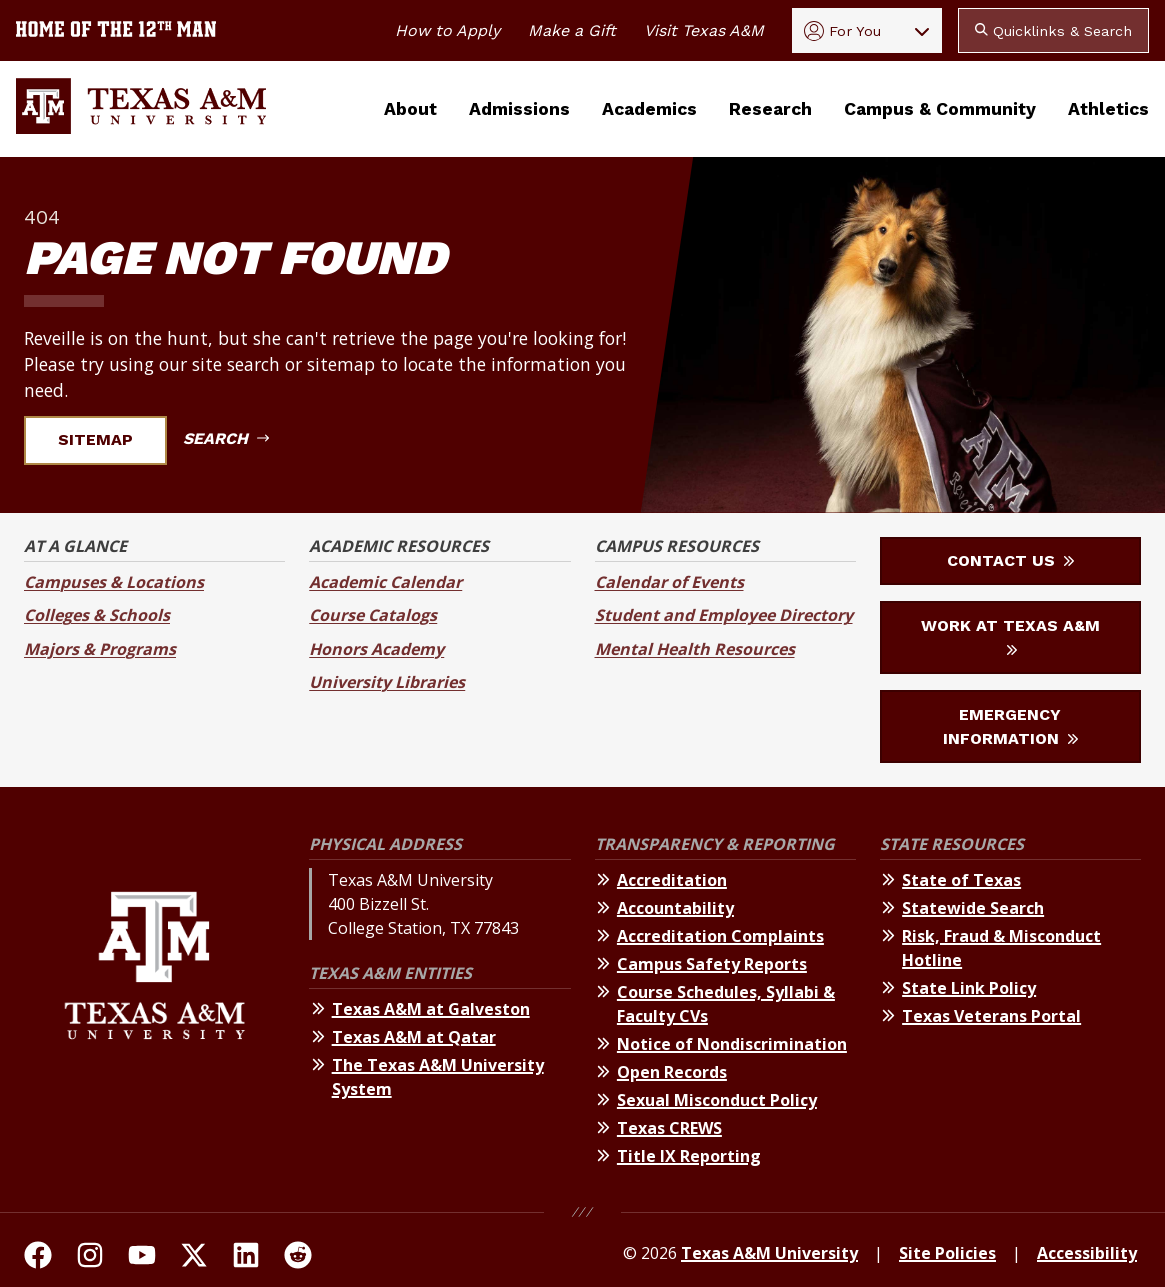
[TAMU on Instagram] (90, 1258)
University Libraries (387, 682)
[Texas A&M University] (154, 1003)
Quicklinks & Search (1053, 31)
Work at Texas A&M (1010, 635)
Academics (649, 109)
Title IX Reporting (689, 1156)
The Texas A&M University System (438, 1077)
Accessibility (1087, 1253)
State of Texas (961, 880)
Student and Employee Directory (724, 615)
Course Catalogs (373, 615)
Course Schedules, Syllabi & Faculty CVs (726, 1004)
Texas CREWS (669, 1128)
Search (226, 438)
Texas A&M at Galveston (431, 1009)
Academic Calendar (385, 582)
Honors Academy (376, 649)
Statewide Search (973, 908)
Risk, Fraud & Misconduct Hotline (1001, 948)
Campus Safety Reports (712, 964)
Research (770, 109)
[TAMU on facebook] (38, 1258)
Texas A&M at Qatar (414, 1037)
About (410, 109)
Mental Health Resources (695, 649)
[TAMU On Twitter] (194, 1258)
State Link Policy (969, 988)
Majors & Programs (100, 649)
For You (842, 31)
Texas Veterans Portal (991, 1016)
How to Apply (447, 30)
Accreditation (672, 880)
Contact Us (1010, 560)
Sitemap (107, 439)
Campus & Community (940, 109)
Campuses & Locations (114, 582)
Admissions (519, 109)
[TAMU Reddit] (298, 1258)
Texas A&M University (769, 1253)
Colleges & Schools (97, 615)
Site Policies (947, 1253)
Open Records (672, 1072)
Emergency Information (1010, 726)
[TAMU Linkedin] (246, 1258)
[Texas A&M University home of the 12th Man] (116, 31)
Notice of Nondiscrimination (732, 1044)
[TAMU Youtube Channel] (142, 1258)
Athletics (1108, 109)
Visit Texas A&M (704, 30)
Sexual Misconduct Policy (717, 1100)
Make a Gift (572, 30)
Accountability (675, 908)
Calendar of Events (669, 582)
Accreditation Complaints (720, 936)
